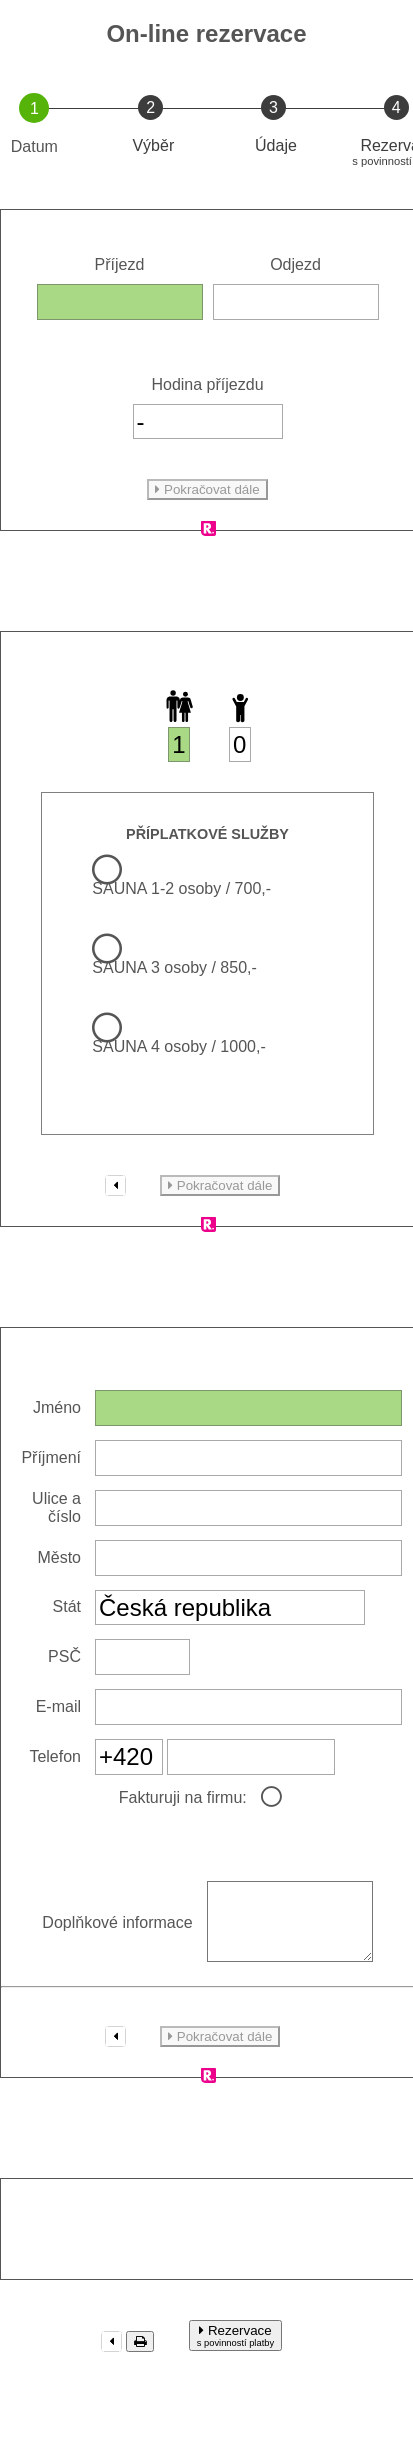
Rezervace (235, 2350)
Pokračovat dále (207, 489)
